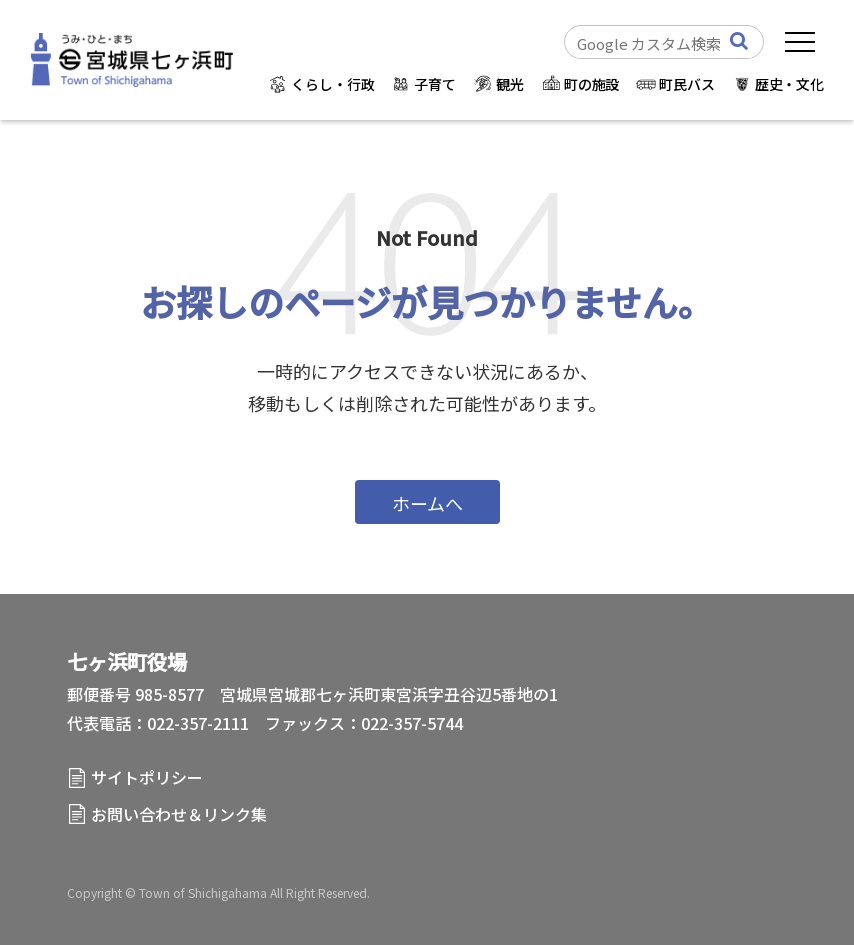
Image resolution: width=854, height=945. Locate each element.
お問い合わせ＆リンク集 (179, 814)
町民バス (686, 84)
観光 (510, 84)
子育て (435, 84)
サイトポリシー (147, 777)
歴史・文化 (789, 84)
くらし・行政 (332, 84)
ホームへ (427, 503)
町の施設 (591, 84)
